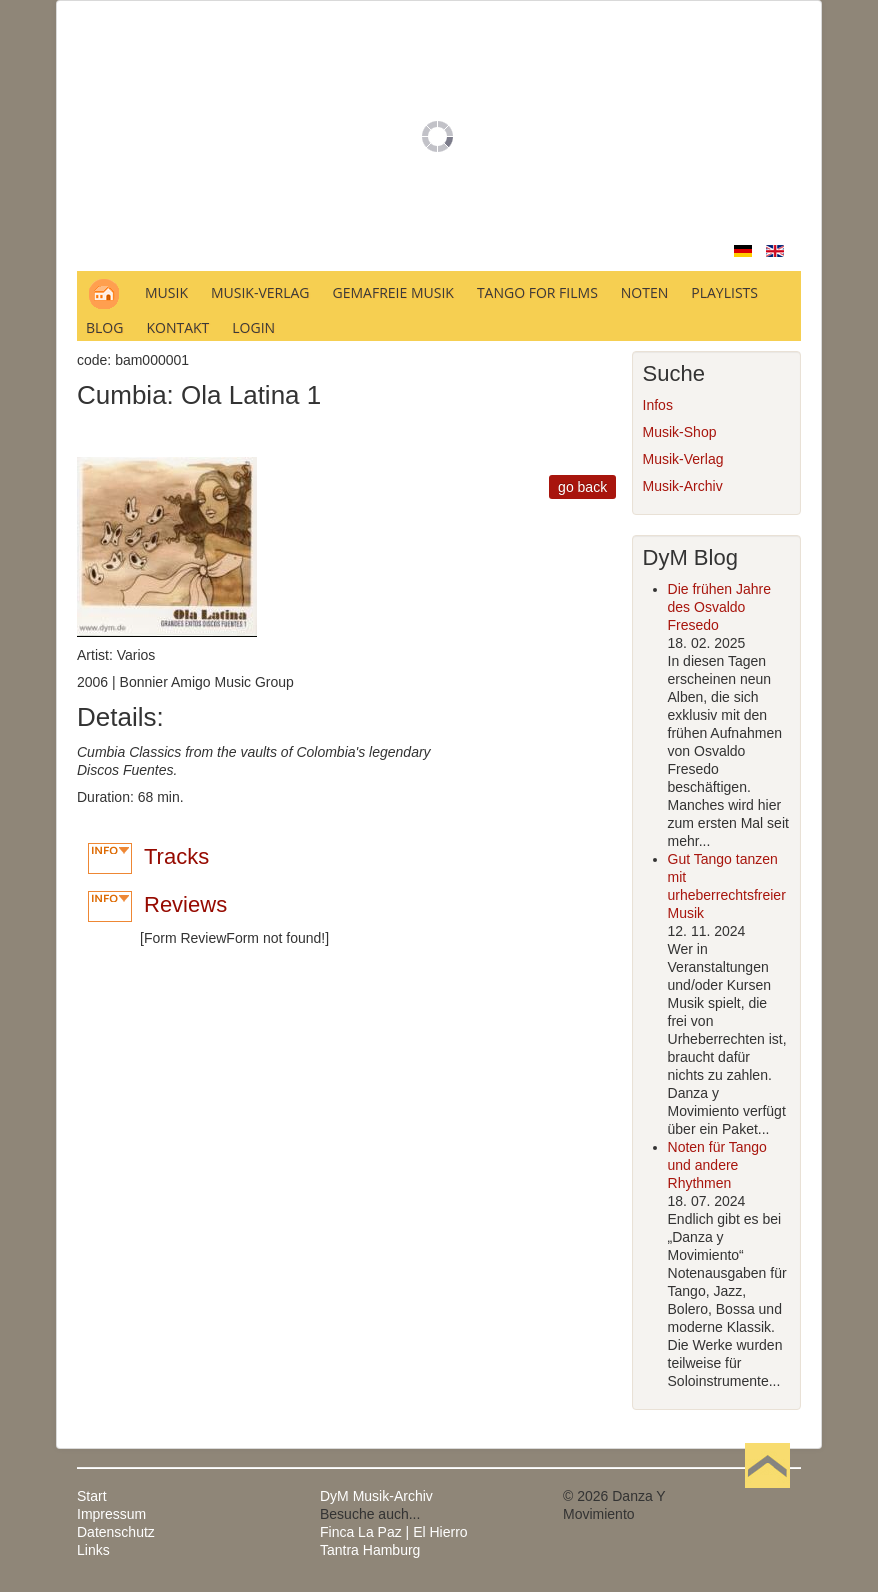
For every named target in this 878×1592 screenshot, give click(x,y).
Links (93, 1550)
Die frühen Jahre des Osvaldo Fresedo (720, 607)
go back (582, 487)
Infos (658, 405)
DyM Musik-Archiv (376, 1496)
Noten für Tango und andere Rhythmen (717, 1165)
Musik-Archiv (683, 486)
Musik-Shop (680, 432)
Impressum (111, 1514)
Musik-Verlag (683, 459)
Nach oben (767, 1496)
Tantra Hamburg (370, 1550)
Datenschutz (116, 1532)
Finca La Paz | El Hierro (394, 1532)
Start (92, 1496)
